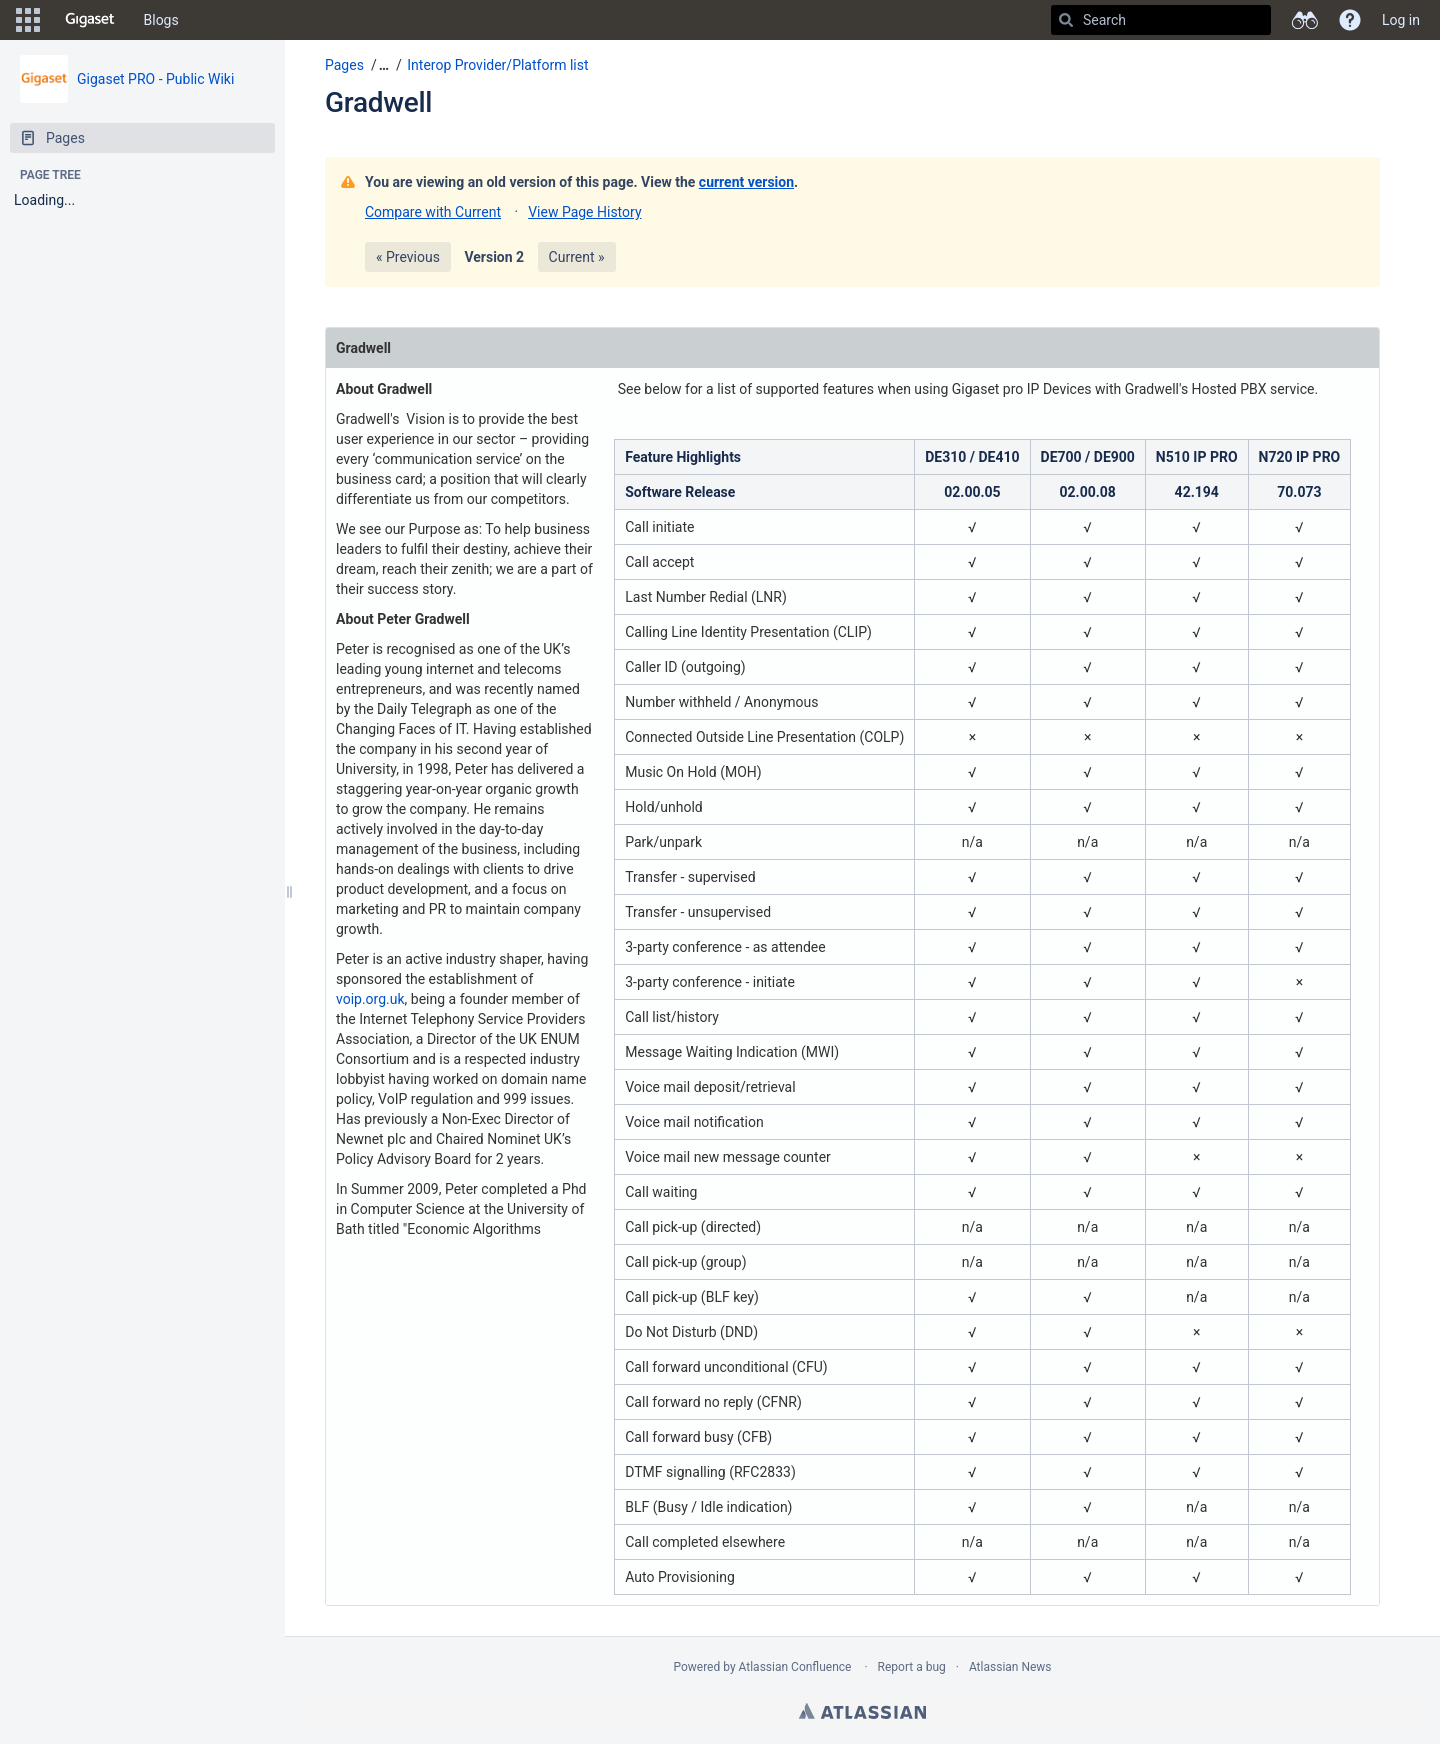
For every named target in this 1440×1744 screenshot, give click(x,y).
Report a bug (912, 1667)
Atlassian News (1010, 1667)
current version (746, 182)
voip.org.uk (370, 999)
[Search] (1066, 20)
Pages (344, 65)
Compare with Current (433, 212)
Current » (577, 257)
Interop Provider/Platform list (497, 65)
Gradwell (378, 102)
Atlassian (862, 1711)
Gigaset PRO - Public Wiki (155, 79)
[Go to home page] (90, 20)
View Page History (584, 212)
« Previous (408, 257)
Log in (1401, 20)
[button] (28, 20)
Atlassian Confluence (795, 1667)
